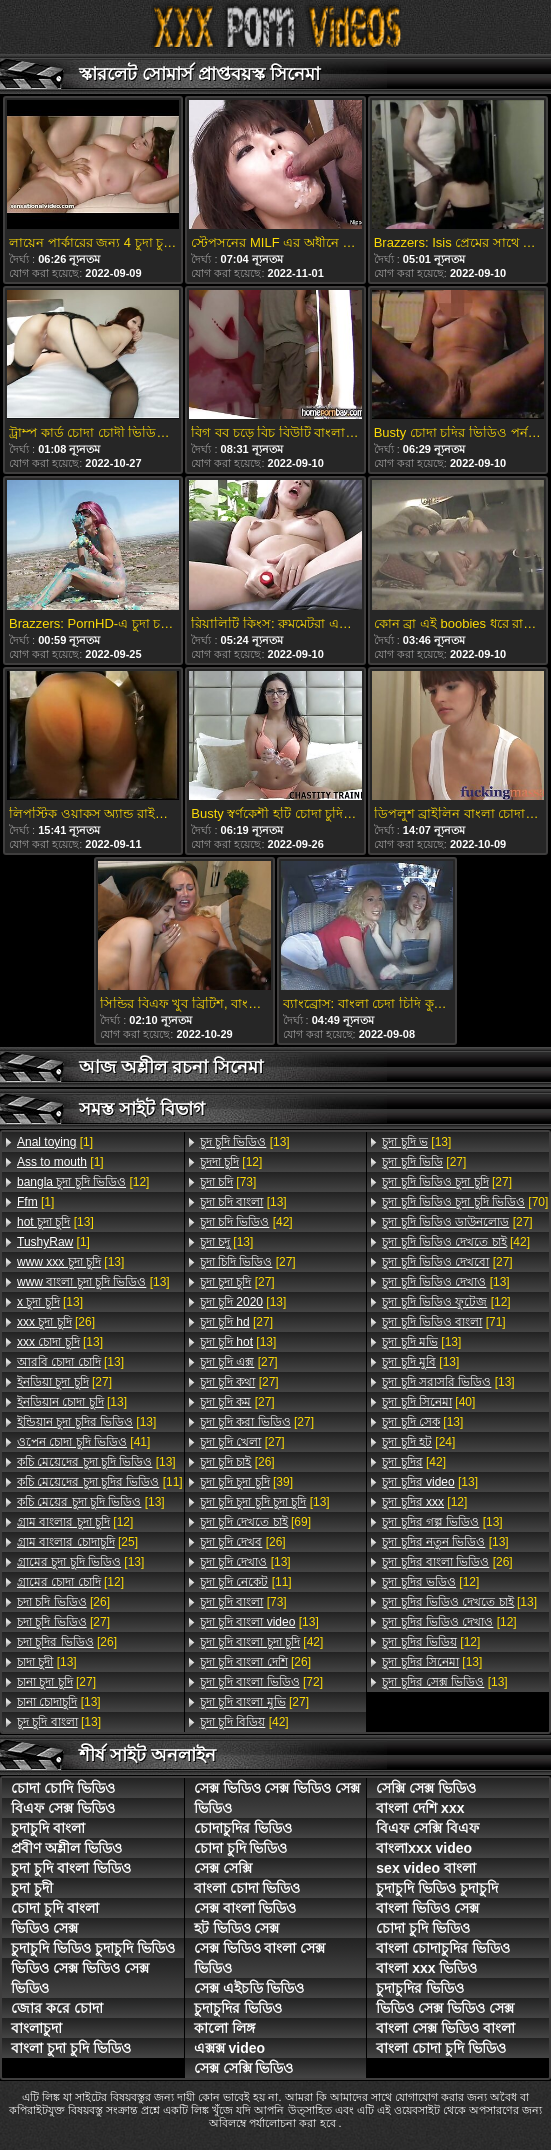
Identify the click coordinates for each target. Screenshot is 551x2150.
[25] (77, 1542)
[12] (83, 1182)
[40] (428, 1402)
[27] (64, 1382)
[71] (443, 1322)
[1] (55, 1142)
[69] (255, 1522)
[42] (246, 1222)
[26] (56, 1322)
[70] (465, 1202)
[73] (228, 1182)
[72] (261, 1682)
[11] (100, 1482)
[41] (83, 1442)
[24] (418, 1442)
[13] (55, 1222)
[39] (246, 1482)
